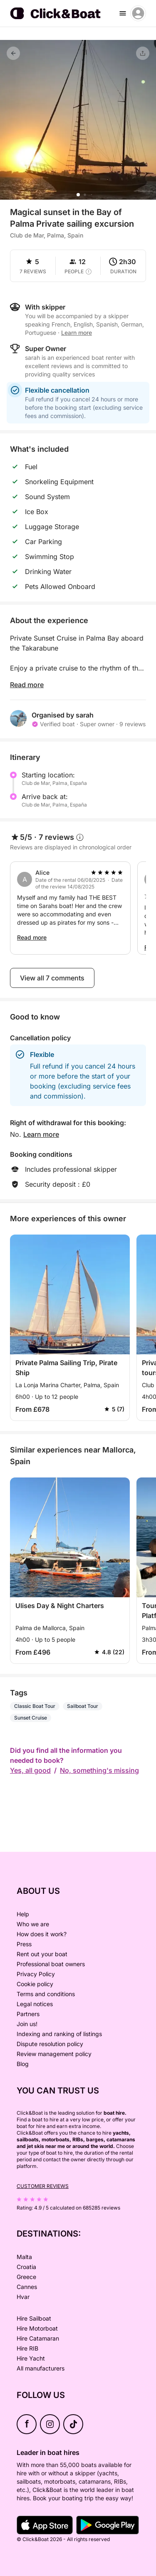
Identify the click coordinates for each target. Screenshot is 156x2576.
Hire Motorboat (37, 2328)
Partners (28, 2013)
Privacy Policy (36, 1973)
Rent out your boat (42, 1953)
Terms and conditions (46, 1993)
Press (24, 1943)
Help (23, 1914)
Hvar (23, 2296)
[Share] (142, 53)
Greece (26, 2276)
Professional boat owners (51, 1963)
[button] (78, 194)
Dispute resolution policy (50, 2043)
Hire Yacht (31, 2358)
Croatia (26, 2266)
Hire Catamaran (38, 2338)
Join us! (27, 2023)
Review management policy (54, 2053)
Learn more (76, 332)
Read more (27, 684)
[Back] (13, 53)
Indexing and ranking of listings (59, 2033)
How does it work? (42, 1934)
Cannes (27, 2286)
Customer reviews (43, 2186)
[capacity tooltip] (88, 271)
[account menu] (138, 13)
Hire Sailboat (34, 2318)
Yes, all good (30, 1770)
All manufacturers (40, 2368)
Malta (24, 2256)
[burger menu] (123, 13)
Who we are (33, 1924)
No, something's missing (99, 1770)
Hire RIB (27, 2348)
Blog (23, 2063)
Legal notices (35, 2003)
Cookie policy (35, 1983)
